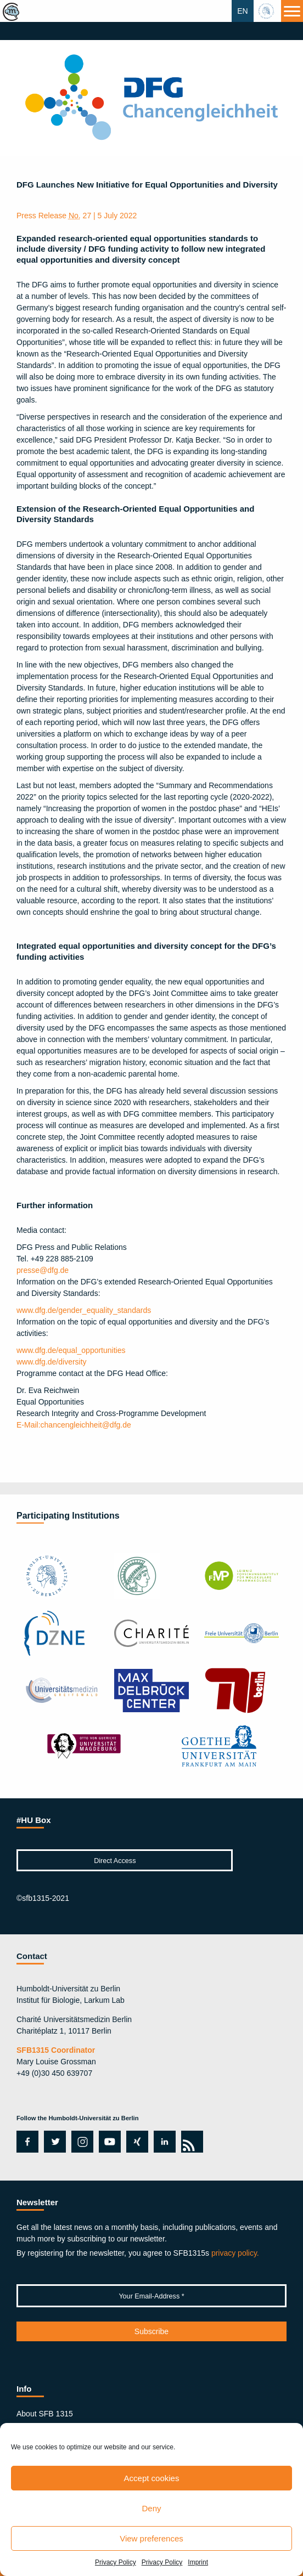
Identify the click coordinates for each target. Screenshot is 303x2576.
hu (267, 11)
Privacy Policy (115, 2562)
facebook (25, 2142)
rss (190, 2142)
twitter (55, 2142)
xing (134, 2142)
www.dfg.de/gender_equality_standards (83, 1310)
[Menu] (292, 11)
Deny (151, 2508)
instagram (81, 2142)
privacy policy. (235, 2253)
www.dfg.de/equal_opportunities (70, 1350)
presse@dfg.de (42, 1270)
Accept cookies (151, 2478)
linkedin (162, 2142)
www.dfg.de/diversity (51, 1361)
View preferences (151, 2538)
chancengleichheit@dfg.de (73, 1424)
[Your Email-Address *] (151, 2295)
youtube (108, 2142)
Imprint (198, 2562)
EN (242, 11)
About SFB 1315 (44, 2413)
